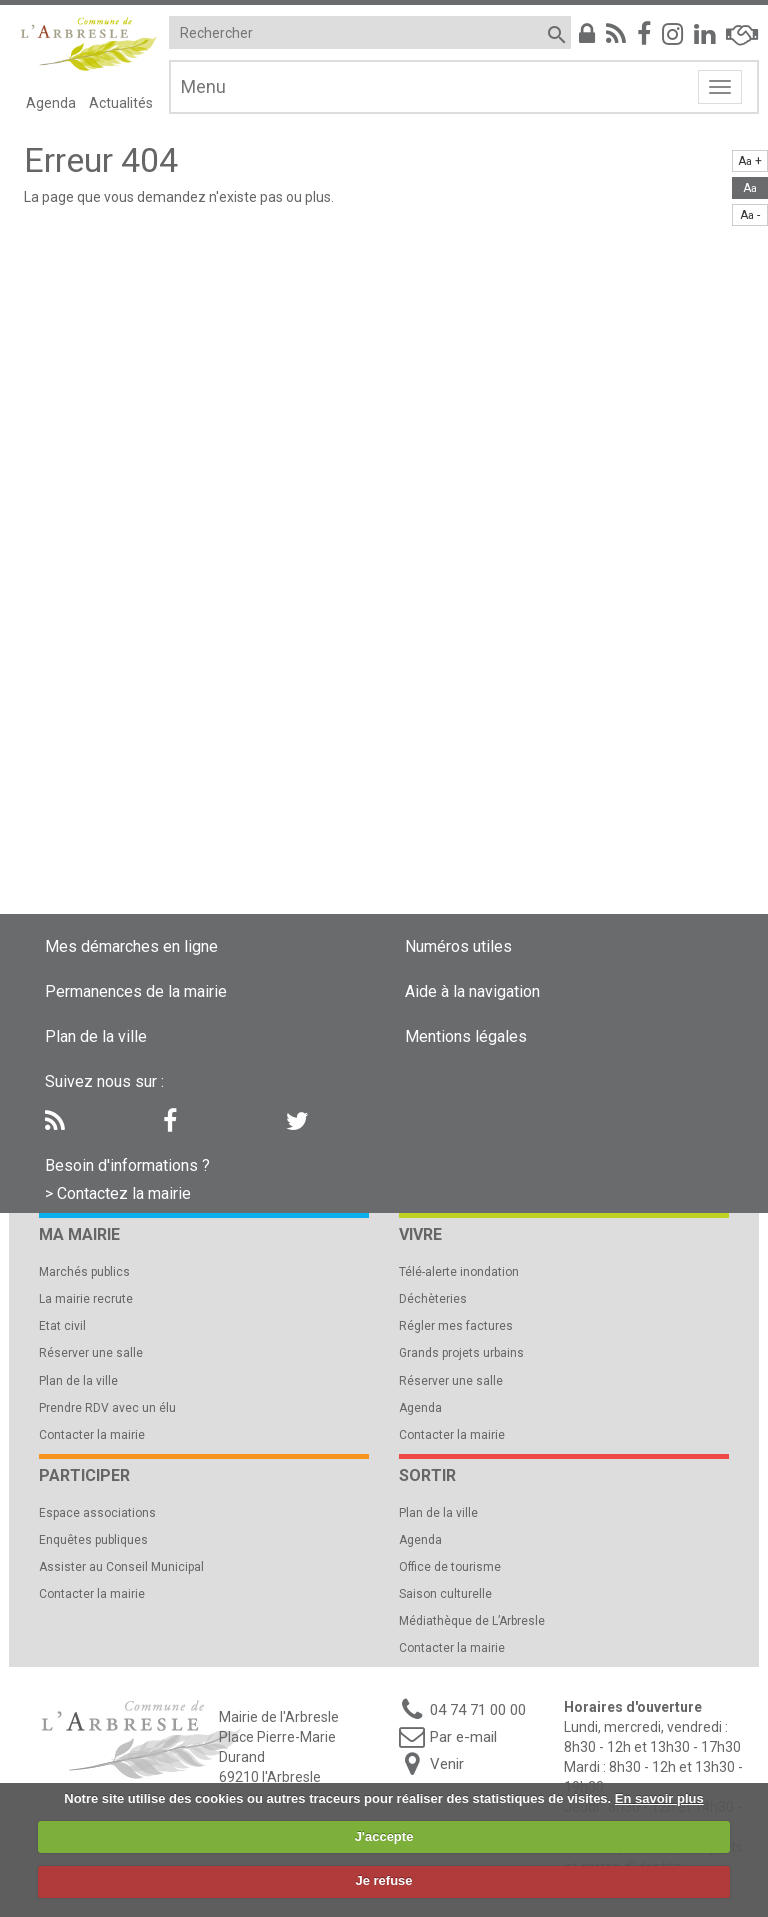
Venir (447, 1764)
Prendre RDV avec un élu (107, 1408)
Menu (203, 86)
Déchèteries (433, 1299)
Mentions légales (466, 1036)
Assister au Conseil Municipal (121, 1567)
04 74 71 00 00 (478, 1710)
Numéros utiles (458, 946)
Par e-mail (463, 1737)
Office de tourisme (450, 1567)
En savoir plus (659, 1798)
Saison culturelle (445, 1594)
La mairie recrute (86, 1299)
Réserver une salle (91, 1353)
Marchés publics (84, 1272)
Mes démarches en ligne (131, 946)
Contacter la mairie (92, 1435)
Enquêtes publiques (93, 1540)
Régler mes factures (456, 1326)
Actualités (121, 103)
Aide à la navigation (472, 991)
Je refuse (383, 1880)
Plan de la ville (96, 1036)
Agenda (51, 103)
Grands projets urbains (461, 1353)
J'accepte (384, 1836)
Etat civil (62, 1326)
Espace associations (97, 1513)
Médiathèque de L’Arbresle (472, 1621)
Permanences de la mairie (136, 991)
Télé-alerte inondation (459, 1272)
